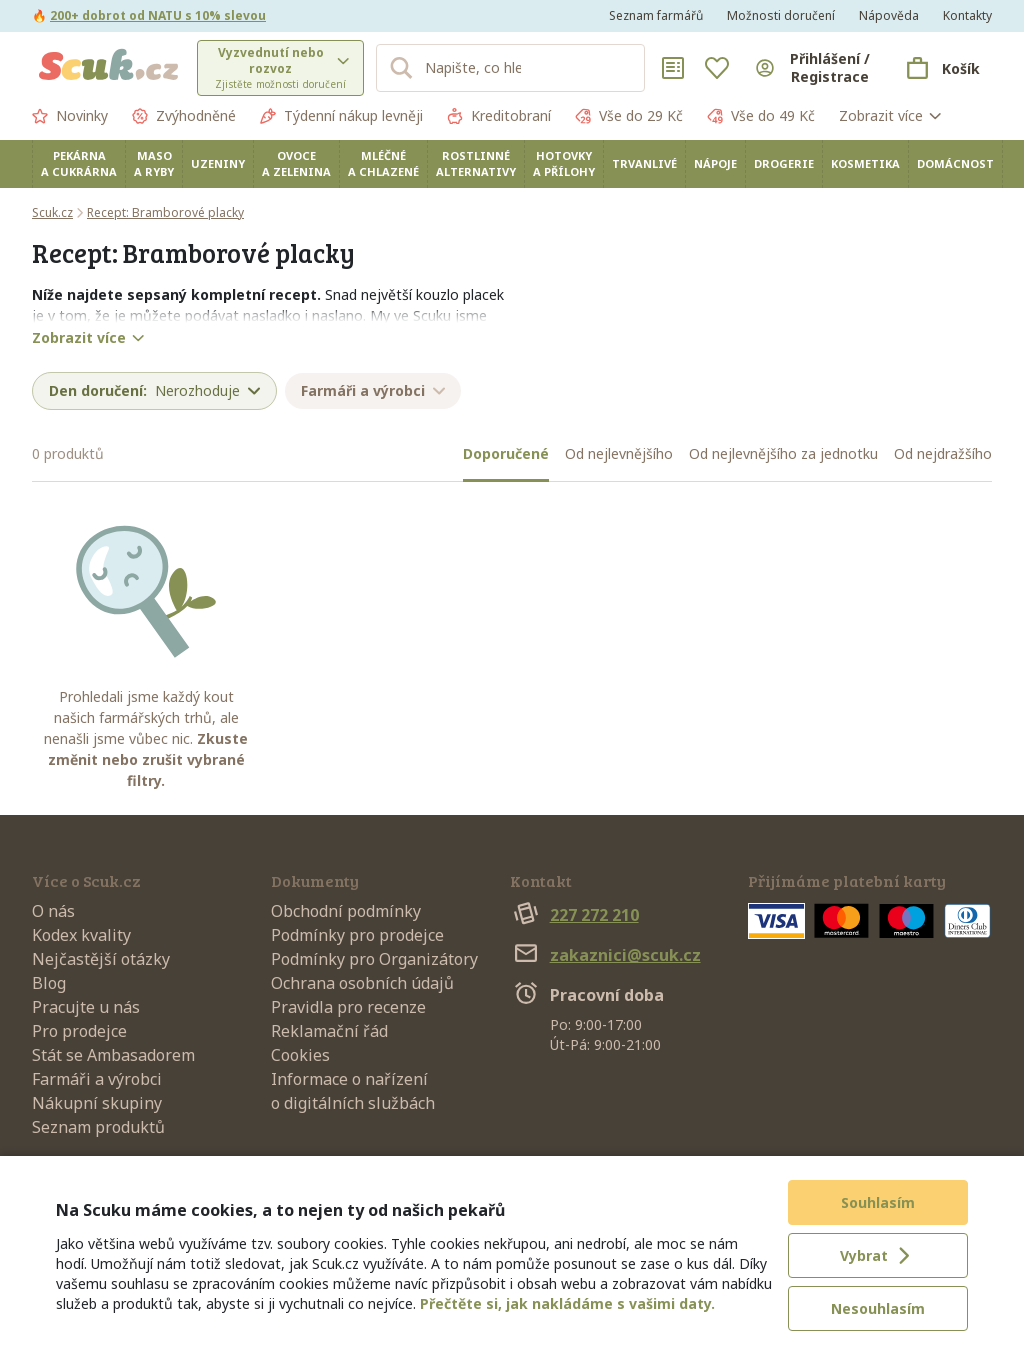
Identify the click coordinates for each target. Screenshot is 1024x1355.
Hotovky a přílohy (564, 163)
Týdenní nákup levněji (341, 116)
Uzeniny (218, 163)
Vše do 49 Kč (761, 116)
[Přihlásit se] (813, 68)
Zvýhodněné (184, 116)
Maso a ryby (154, 163)
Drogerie (784, 163)
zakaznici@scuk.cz (605, 955)
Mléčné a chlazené (383, 163)
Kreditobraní (499, 116)
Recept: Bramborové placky (165, 212)
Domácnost (955, 163)
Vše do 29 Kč (629, 116)
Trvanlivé (644, 163)
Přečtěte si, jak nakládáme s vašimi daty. (567, 1303)
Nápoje (715, 163)
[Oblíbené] (717, 68)
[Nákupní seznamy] (673, 68)
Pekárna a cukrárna (79, 163)
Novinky (70, 116)
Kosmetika (865, 163)
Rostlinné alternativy (476, 163)
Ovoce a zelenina (296, 163)
